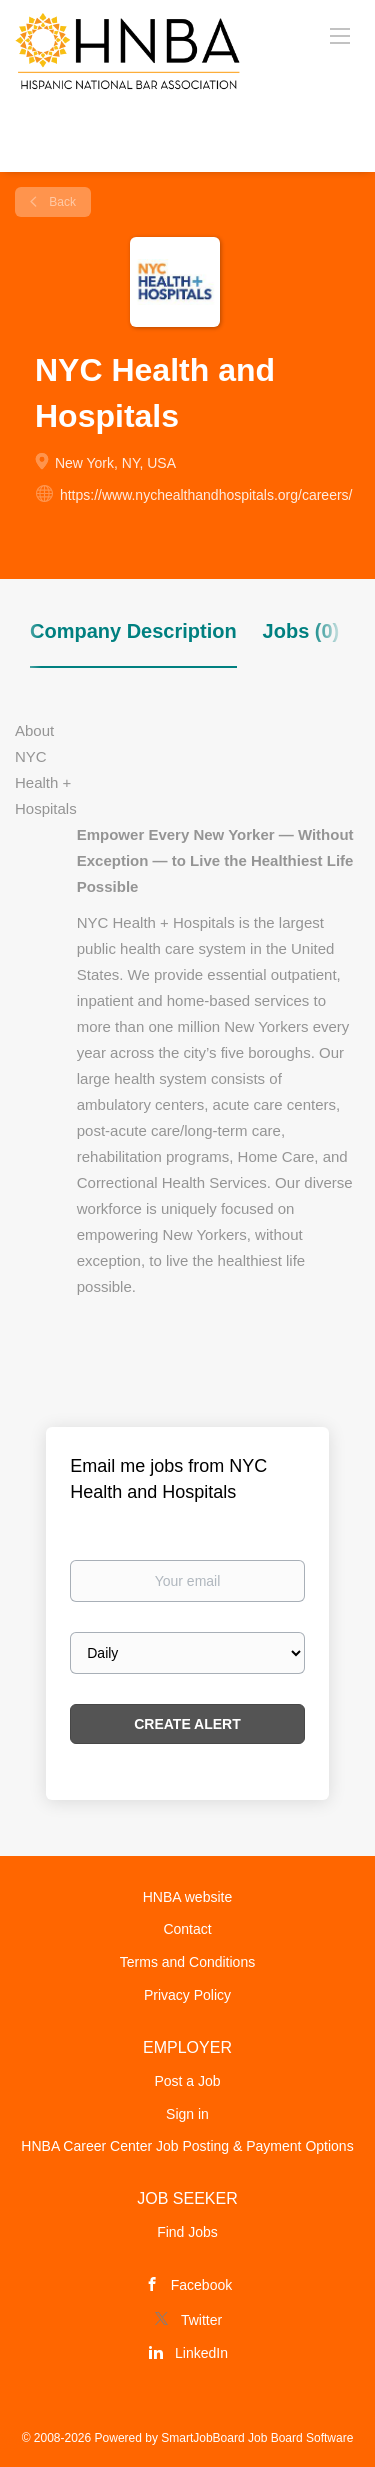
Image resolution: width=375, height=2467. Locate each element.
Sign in (187, 2114)
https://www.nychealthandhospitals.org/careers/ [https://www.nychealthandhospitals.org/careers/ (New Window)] (206, 495)
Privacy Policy (187, 1995)
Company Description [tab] (133, 631)
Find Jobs (187, 2232)
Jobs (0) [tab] (301, 631)
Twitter (201, 2320)
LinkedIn (201, 2353)
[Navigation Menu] (340, 35)
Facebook (201, 2285)
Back (61, 202)
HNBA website (187, 1897)
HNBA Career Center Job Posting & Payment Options (187, 2146)
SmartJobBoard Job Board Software (257, 2438)
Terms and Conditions (187, 1962)
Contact (187, 1929)
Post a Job (187, 2081)
